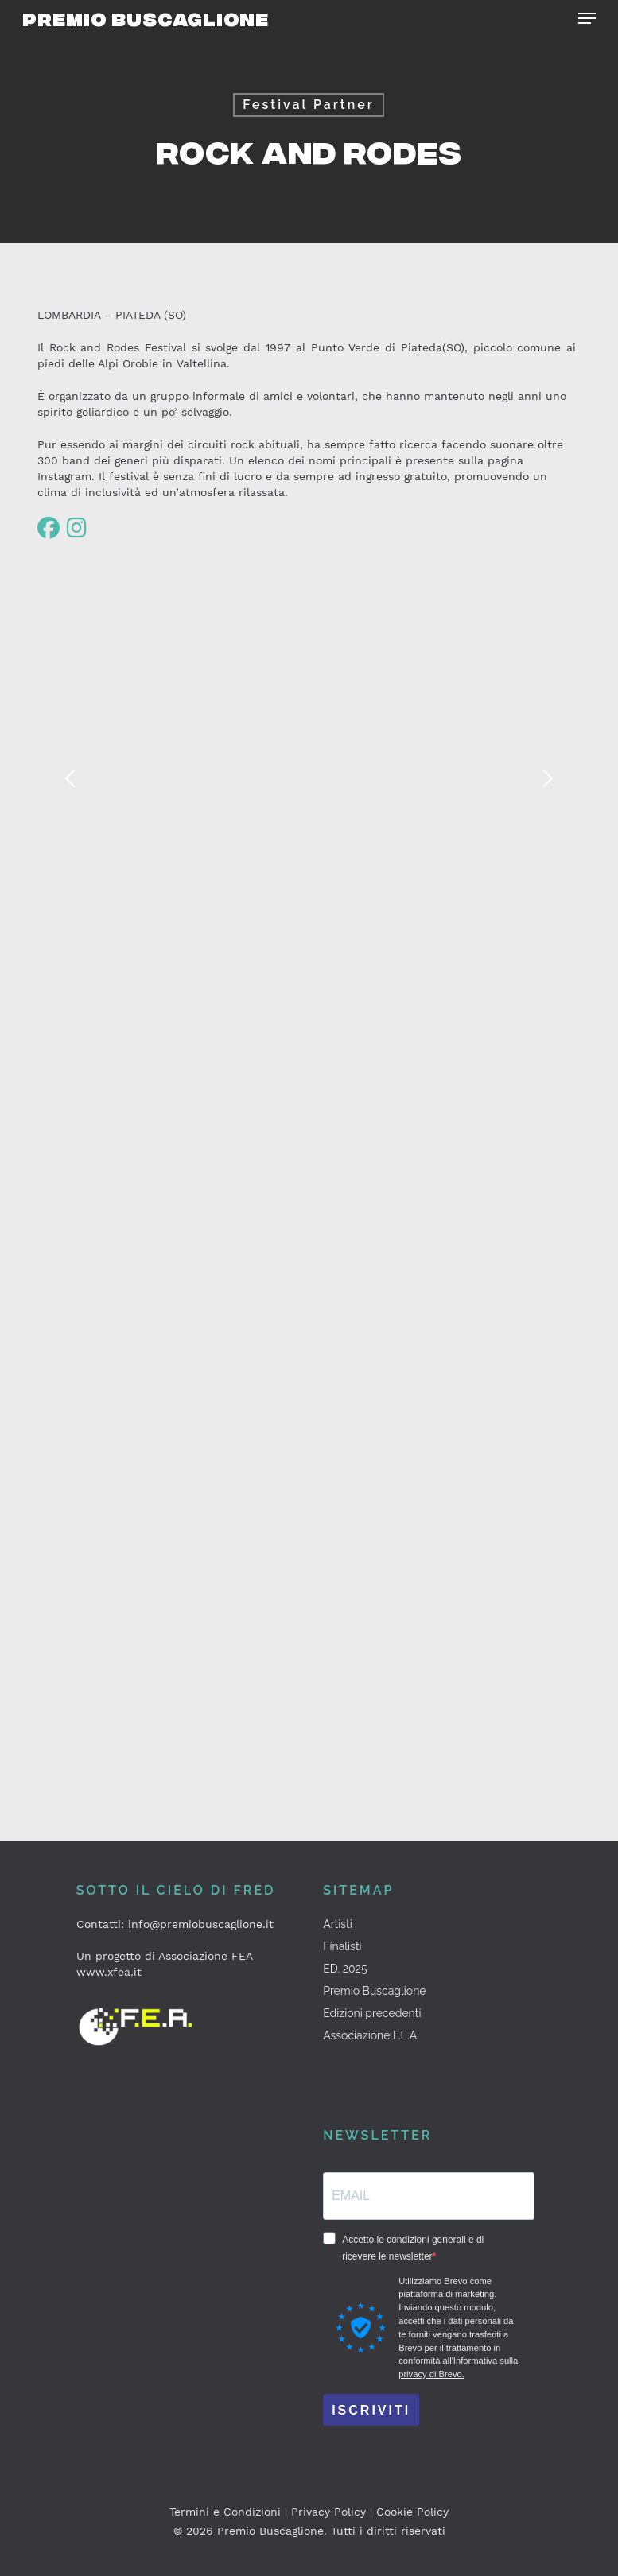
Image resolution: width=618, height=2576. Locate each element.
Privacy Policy (328, 2511)
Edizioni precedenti (372, 2013)
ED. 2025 (345, 1968)
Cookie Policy (412, 2511)
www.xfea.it (109, 1971)
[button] (587, 18)
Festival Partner (309, 104)
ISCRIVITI (371, 2410)
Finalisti (342, 1946)
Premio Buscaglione (145, 18)
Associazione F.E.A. (371, 2035)
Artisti (337, 1924)
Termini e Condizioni (225, 2511)
